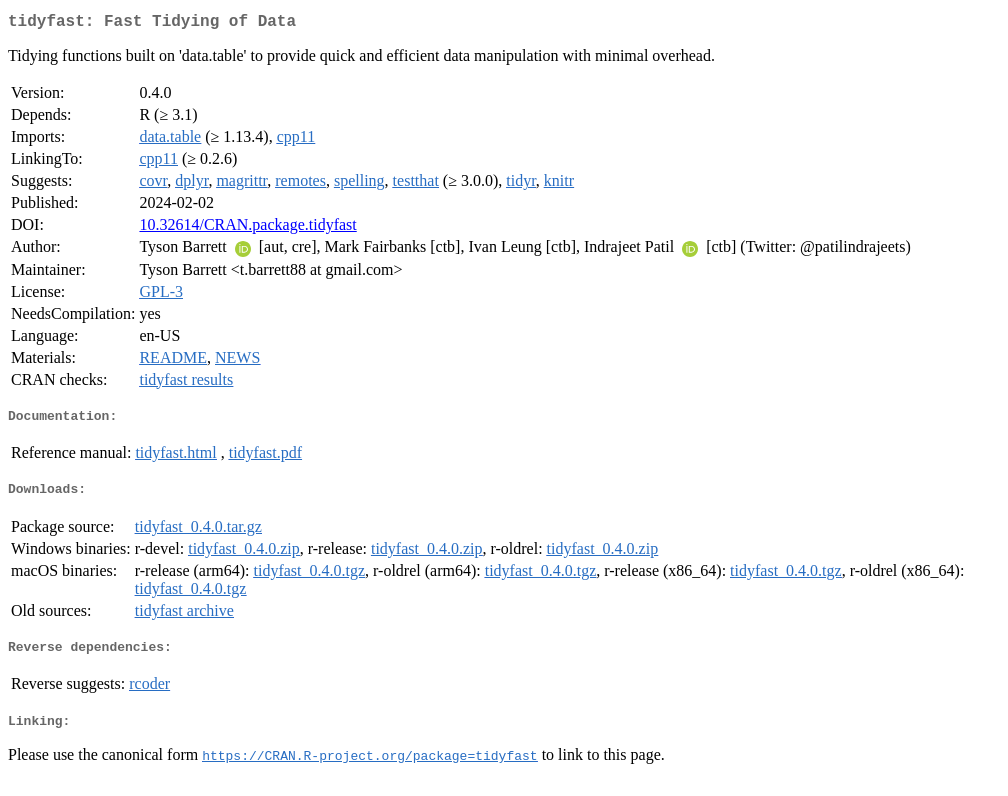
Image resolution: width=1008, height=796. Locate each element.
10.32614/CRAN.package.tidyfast (247, 228)
